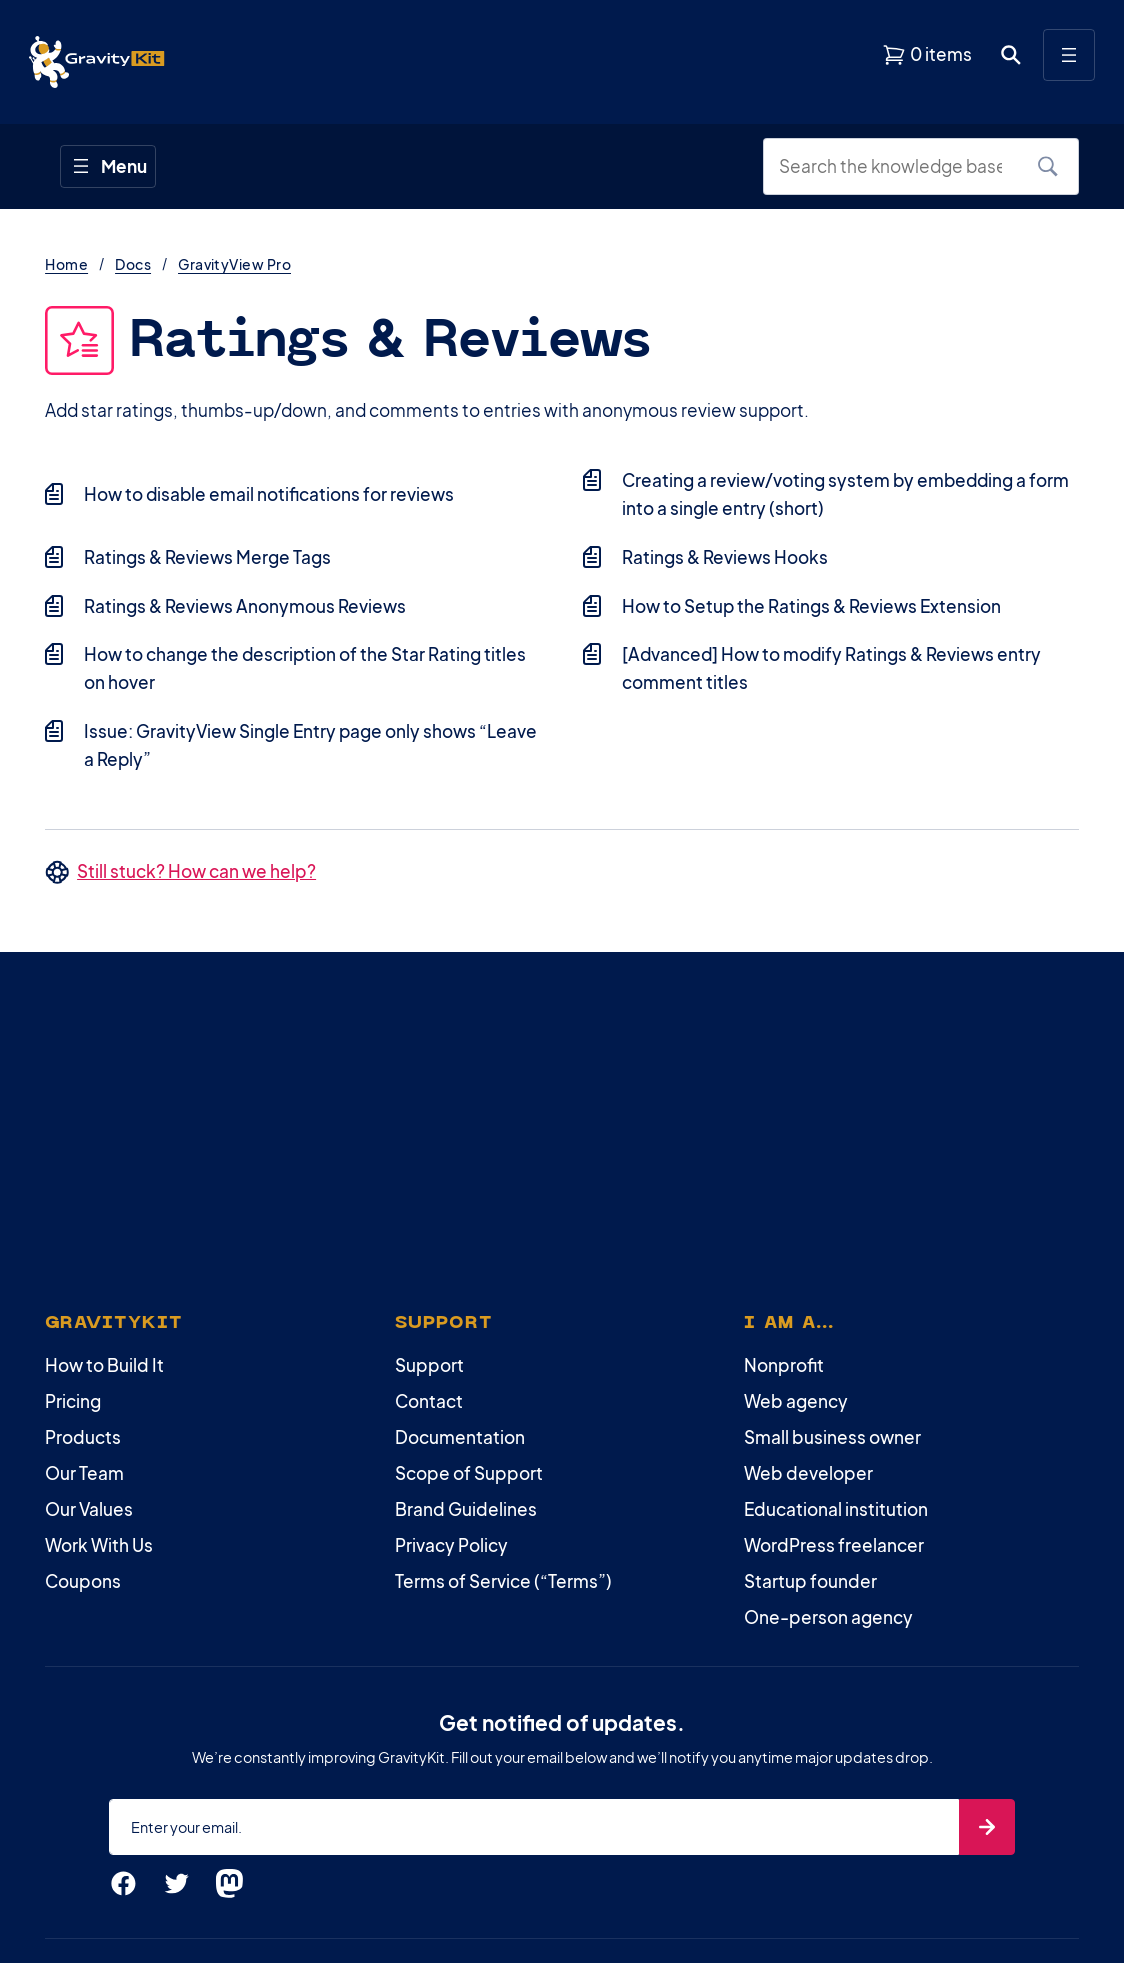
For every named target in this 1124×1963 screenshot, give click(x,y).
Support (429, 1365)
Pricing (73, 1401)
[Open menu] (1069, 55)
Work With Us (99, 1545)
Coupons (83, 1581)
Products (83, 1437)
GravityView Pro (234, 264)
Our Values (89, 1509)
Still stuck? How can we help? (196, 871)
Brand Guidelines (466, 1509)
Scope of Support (469, 1473)
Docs (133, 264)
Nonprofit (784, 1365)
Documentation (460, 1437)
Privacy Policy (451, 1545)
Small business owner (832, 1437)
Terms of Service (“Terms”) (503, 1581)
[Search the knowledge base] (897, 167)
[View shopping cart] (927, 55)
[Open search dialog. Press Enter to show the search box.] (1011, 55)
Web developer (808, 1473)
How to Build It (104, 1365)
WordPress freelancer (834, 1545)
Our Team (84, 1473)
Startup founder (810, 1581)
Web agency (796, 1401)
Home (66, 264)
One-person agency (828, 1617)
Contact (429, 1401)
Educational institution (836, 1509)
